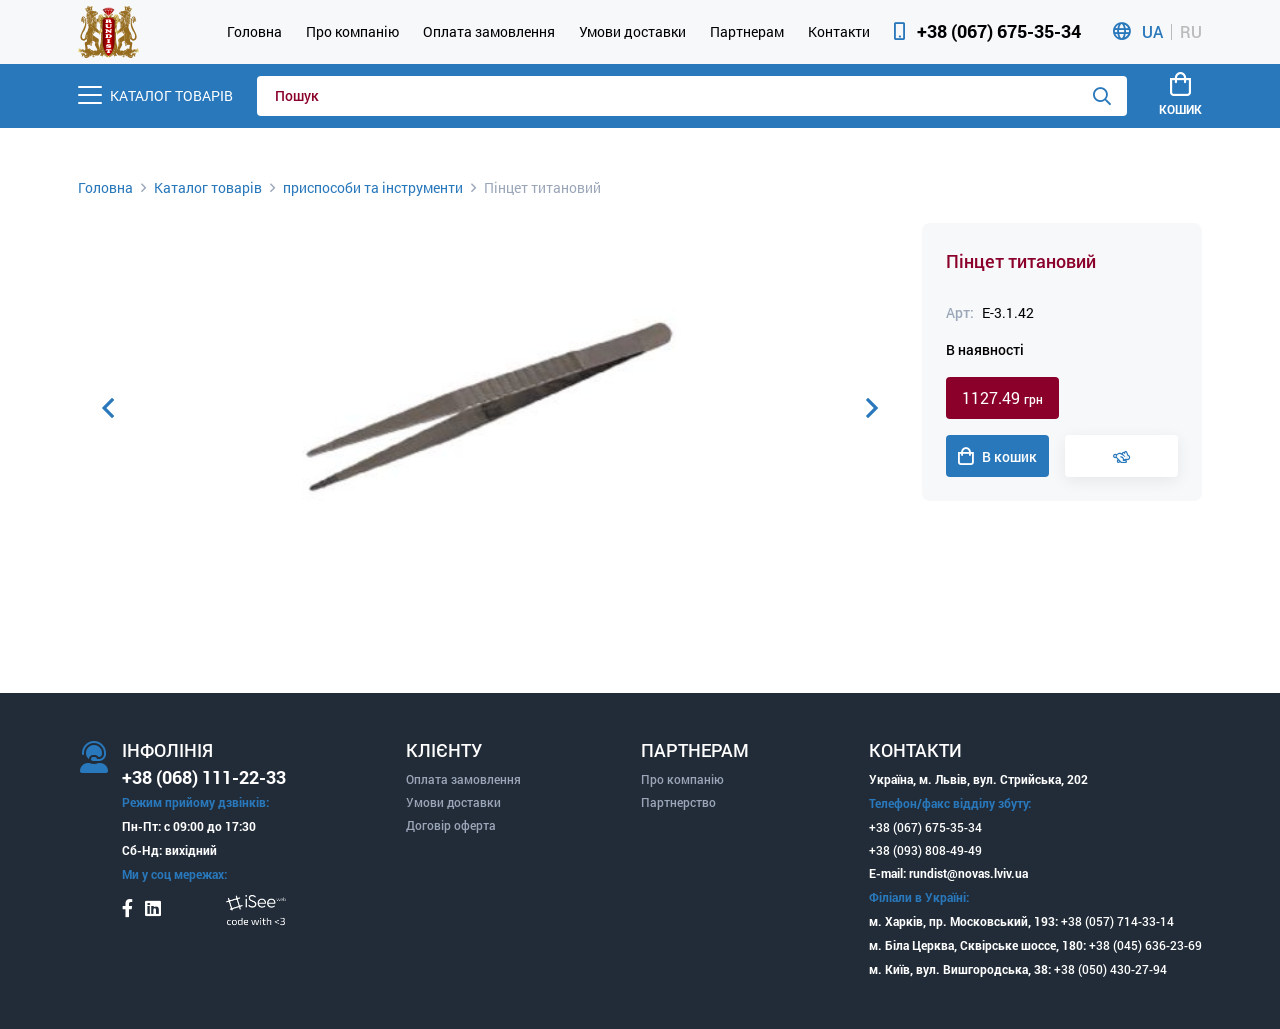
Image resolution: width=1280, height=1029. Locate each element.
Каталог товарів (208, 187)
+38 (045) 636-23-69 (1145, 945)
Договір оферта (451, 825)
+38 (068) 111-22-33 (204, 777)
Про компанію (352, 31)
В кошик (997, 457)
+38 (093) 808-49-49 (925, 850)
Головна (254, 31)
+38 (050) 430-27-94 (1110, 969)
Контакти (839, 31)
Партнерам (747, 31)
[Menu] (155, 95)
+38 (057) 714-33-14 (1117, 921)
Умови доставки (632, 31)
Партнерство (678, 802)
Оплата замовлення (489, 31)
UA (1152, 32)
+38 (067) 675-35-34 (999, 31)
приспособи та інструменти (373, 187)
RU (1191, 32)
